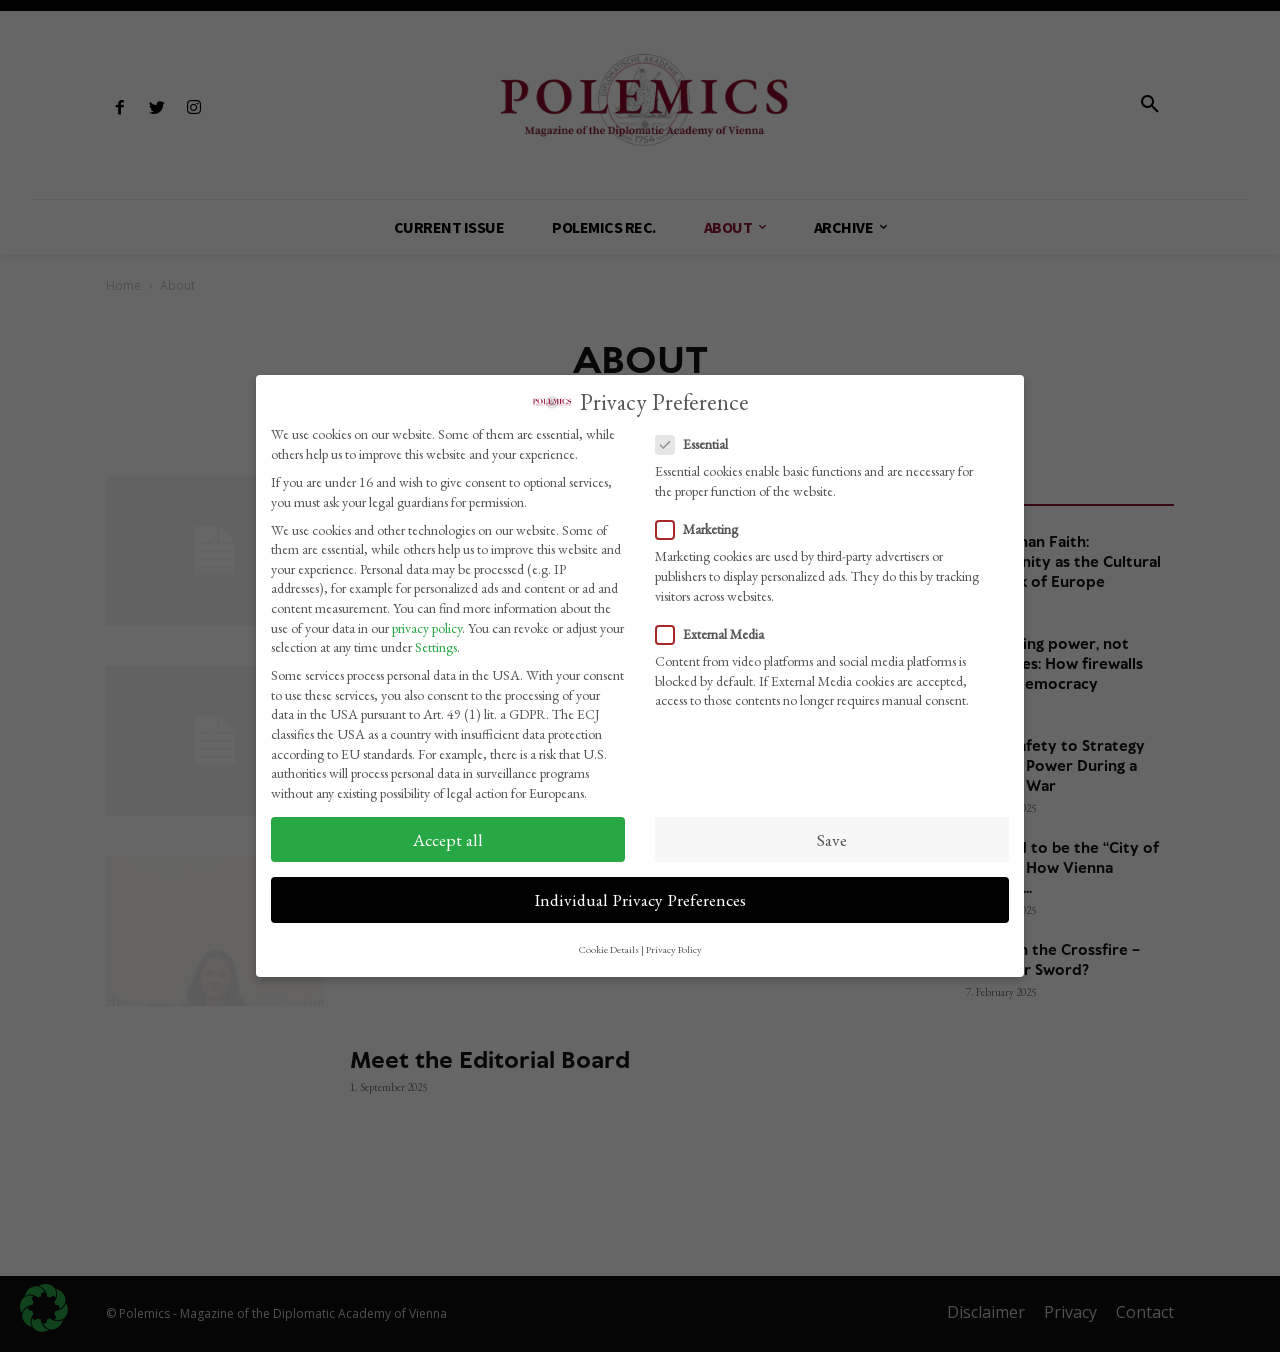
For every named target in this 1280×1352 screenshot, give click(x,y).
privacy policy (427, 621)
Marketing (703, 523)
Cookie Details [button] (609, 943)
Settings (436, 641)
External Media (716, 627)
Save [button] (832, 832)
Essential (698, 438)
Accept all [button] (448, 832)
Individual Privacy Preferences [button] (640, 893)
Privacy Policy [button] (674, 943)
